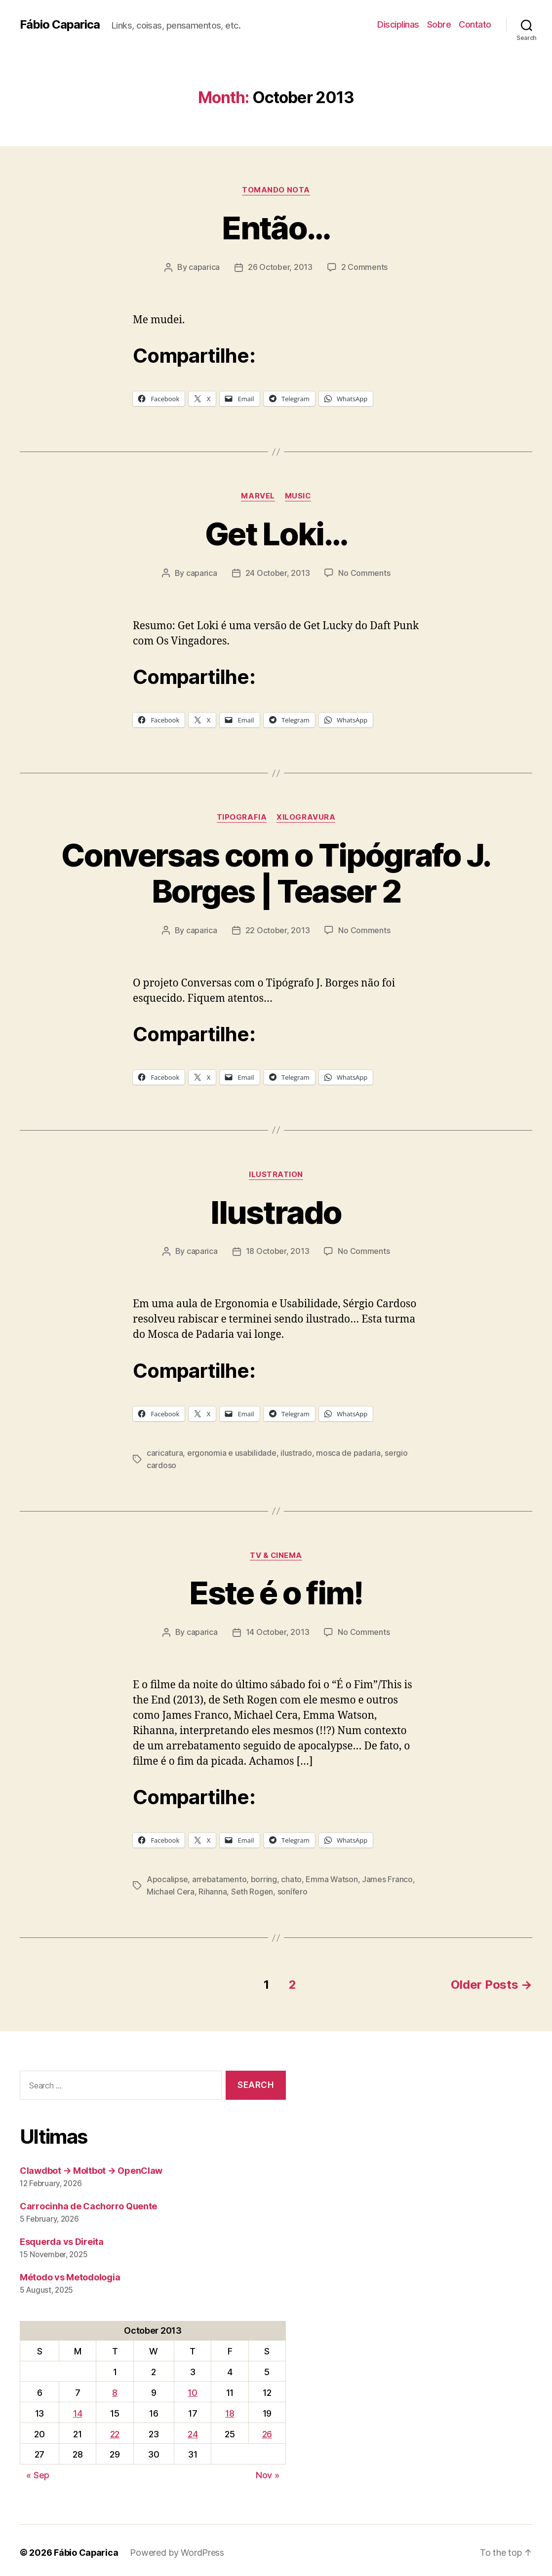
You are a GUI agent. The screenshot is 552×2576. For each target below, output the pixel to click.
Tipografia (242, 816)
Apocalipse (167, 1876)
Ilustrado (275, 1211)
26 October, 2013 (280, 267)
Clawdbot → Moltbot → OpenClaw (91, 2166)
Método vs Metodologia (70, 2273)
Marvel (258, 495)
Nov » (267, 2470)
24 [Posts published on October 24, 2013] (192, 2429)
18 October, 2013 (278, 1249)
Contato (475, 24)
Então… (276, 228)
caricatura (165, 1451)
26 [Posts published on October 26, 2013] (267, 2429)
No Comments (364, 572)
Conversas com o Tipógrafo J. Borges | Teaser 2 (276, 872)
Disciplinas (398, 24)
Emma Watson (331, 1876)
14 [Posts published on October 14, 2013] (77, 2409)
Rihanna (212, 1888)
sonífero (292, 1888)
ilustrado (296, 1451)
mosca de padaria (348, 1451)
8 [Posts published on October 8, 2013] (115, 2388)
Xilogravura (305, 816)
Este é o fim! (275, 1590)
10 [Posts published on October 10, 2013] (192, 2388)
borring (264, 1876)
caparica (204, 267)
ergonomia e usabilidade (231, 1451)
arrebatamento (219, 1876)
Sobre (439, 24)
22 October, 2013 (277, 929)
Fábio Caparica (60, 25)
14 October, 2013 (278, 1629)
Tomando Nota (276, 190)
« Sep (37, 2470)
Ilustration (276, 1173)
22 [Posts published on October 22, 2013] (114, 2429)
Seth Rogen (252, 1888)
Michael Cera (171, 1888)
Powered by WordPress (177, 2548)
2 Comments (364, 267)
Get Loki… (276, 533)
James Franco (387, 1876)
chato (291, 1876)
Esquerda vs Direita (62, 2237)
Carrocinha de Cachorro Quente (88, 2202)
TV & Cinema (275, 1552)
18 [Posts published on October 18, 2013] (229, 2409)
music (297, 495)
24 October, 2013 (277, 572)
